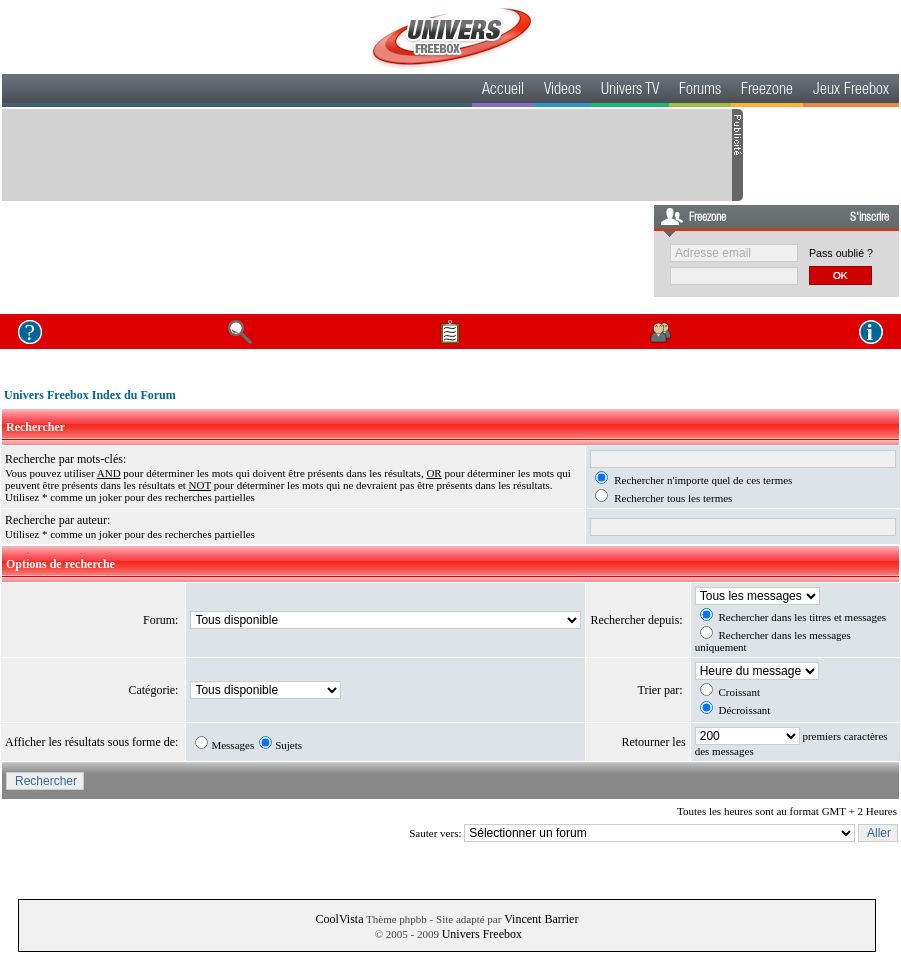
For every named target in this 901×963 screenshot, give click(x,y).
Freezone (767, 91)
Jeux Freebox (851, 91)
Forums (700, 91)
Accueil (503, 91)
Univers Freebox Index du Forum (90, 395)
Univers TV (630, 91)
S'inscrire (869, 218)
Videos (562, 91)
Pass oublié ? (841, 253)
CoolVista (340, 919)
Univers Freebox (482, 934)
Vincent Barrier (541, 919)
